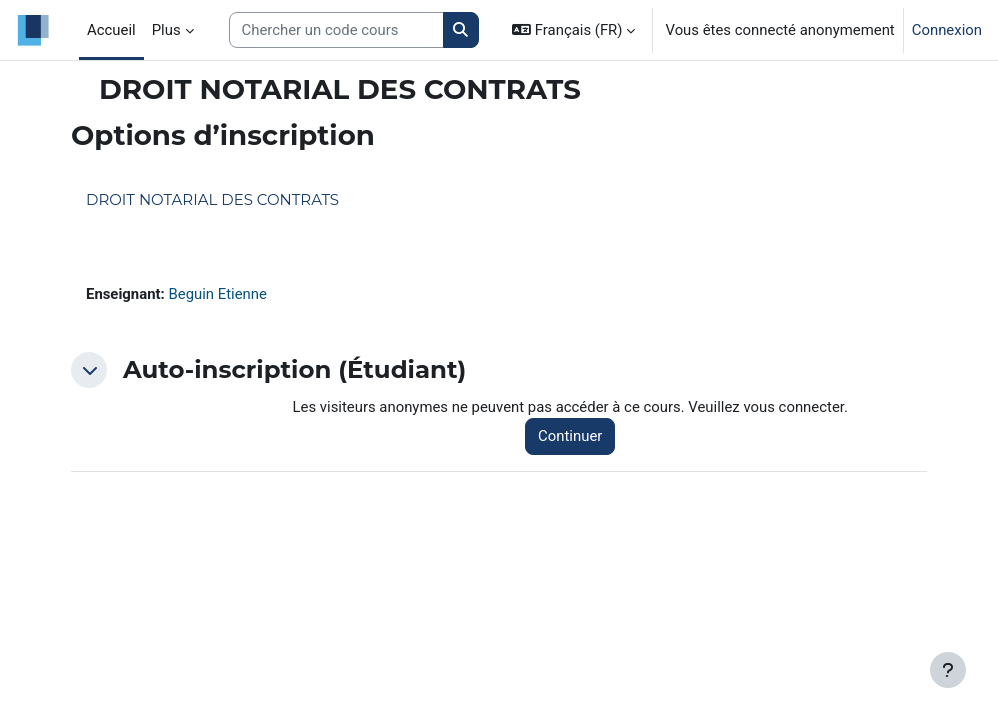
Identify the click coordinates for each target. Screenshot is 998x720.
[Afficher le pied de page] (948, 670)
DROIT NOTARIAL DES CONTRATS (212, 199)
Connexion (947, 30)
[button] (573, 30)
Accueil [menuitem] (111, 30)
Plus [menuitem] (166, 30)
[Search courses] (336, 30)
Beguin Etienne (217, 294)
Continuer (570, 436)
